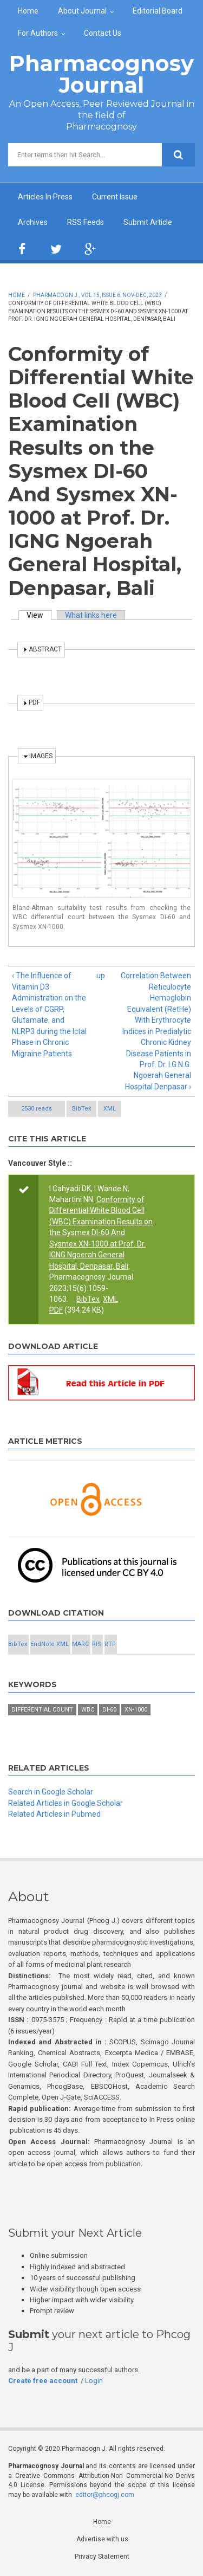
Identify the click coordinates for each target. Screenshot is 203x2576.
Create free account (42, 2381)
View (39, 615)
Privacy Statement (102, 2556)
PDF (56, 1310)
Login (94, 2381)
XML (109, 1108)
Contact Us (102, 33)
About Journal (82, 11)
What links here (91, 615)
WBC (87, 1709)
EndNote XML (49, 1644)
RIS (96, 1644)
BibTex (81, 1108)
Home (28, 11)
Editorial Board (157, 11)
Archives (33, 222)
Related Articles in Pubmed (54, 1814)
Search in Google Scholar (50, 1791)
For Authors (38, 33)
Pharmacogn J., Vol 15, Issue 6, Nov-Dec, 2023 (97, 295)
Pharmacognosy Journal (101, 74)
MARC (80, 1644)
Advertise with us (102, 2539)
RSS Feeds (85, 222)
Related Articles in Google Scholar (65, 1803)
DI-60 (109, 1709)
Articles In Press (45, 196)
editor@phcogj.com (104, 2494)
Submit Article (147, 222)
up (99, 975)
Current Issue (114, 196)
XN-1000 (136, 1709)
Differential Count (42, 1709)
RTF (109, 1644)
